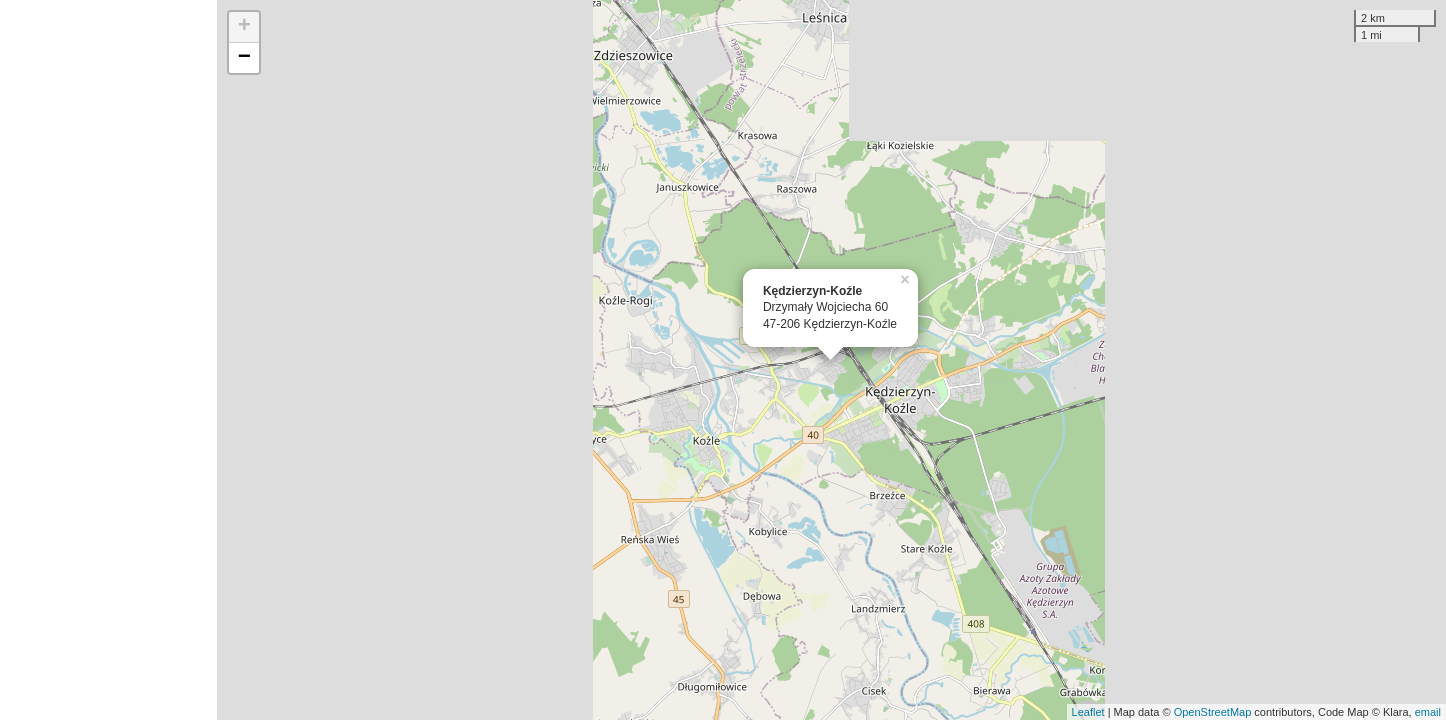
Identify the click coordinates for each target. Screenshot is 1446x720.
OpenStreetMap (1213, 712)
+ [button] (244, 27)
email (1428, 712)
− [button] (244, 58)
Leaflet (1088, 712)
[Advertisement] (108, 360)
